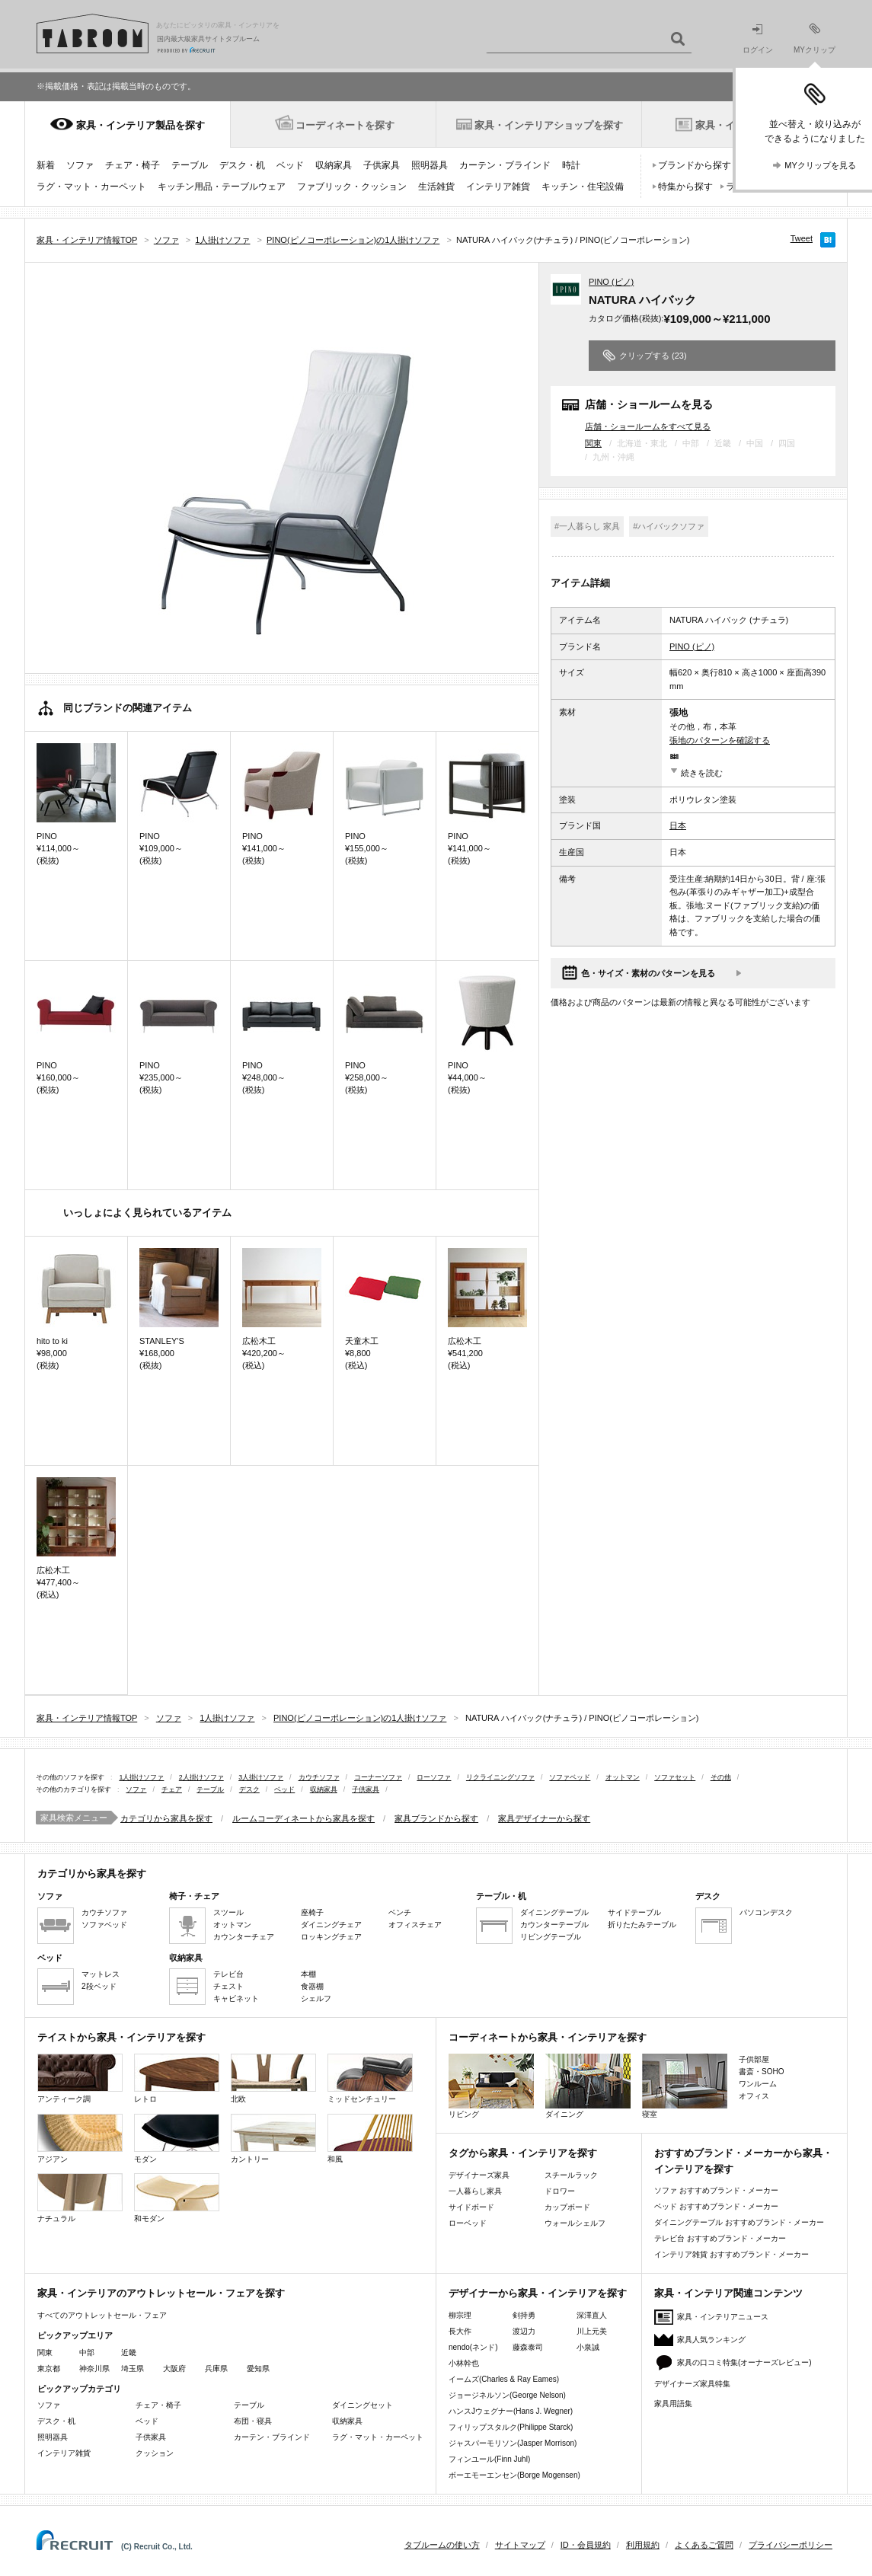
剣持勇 (524, 2315)
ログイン (758, 39)
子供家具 (381, 165)
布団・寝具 (253, 2421)
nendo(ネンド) (473, 2347)
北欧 (273, 2078)
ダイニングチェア (331, 1924)
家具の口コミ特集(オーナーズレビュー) (744, 2362)
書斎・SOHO (761, 2071)
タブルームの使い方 (442, 2544)
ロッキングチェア (331, 1937)
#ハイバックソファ (668, 526)
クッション (155, 2453)
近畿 (128, 2352)
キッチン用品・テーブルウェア (222, 186)
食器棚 (312, 1986)
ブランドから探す (694, 165)
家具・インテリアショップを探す (548, 125)
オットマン (622, 1777)
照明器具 (429, 165)
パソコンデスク (766, 1912)
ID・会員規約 (586, 2544)
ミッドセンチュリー (370, 2078)
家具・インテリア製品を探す (140, 125)
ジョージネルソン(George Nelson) (507, 2395)
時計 (571, 165)
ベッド (290, 165)
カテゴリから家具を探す (166, 1818)
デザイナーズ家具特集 (692, 2384)
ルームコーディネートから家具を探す (303, 1818)
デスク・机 (242, 165)
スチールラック (571, 2175)
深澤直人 (592, 2315)
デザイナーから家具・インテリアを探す (538, 2293)
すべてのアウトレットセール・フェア (102, 2315)
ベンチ (399, 1912)
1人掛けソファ (141, 1777)
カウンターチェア (243, 1937)
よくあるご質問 (704, 2544)
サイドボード (471, 2207)
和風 (370, 2138)
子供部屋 (754, 2059)
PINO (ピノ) (611, 281)
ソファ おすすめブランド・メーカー (716, 2190)
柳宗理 (460, 2315)
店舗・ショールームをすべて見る (648, 426)
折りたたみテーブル (642, 1924)
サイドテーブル (634, 1912)
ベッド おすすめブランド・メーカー (716, 2206)
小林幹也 (464, 2363)
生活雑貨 (436, 186)
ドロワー (560, 2191)
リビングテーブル (550, 1937)
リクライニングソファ (500, 1777)
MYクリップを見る (820, 165)
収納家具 (333, 165)
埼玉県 (132, 2368)
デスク (249, 1789)
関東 (593, 443)
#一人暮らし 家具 (587, 526)
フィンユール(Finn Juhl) (489, 2459)
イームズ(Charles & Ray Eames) (504, 2379)
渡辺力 (524, 2331)
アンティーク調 (80, 2078)
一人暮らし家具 (475, 2191)
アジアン (80, 2138)
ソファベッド (569, 1777)
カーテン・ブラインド (505, 165)
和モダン (176, 2198)
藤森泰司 (528, 2347)
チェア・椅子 (132, 165)
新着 (46, 165)
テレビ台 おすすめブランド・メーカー (720, 2238)
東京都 (48, 2368)
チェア (171, 1789)
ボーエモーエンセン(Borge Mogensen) (514, 2475)
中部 (86, 2352)
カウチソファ (319, 1777)
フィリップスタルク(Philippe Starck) (511, 2427)
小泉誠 (588, 2347)
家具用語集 (673, 2403)
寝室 (684, 2086)
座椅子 (312, 1912)
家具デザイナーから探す (544, 1818)
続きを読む (702, 772)
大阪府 (174, 2368)
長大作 (460, 2331)
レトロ (176, 2078)
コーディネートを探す (344, 125)
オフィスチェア (415, 1924)
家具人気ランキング (711, 2339)
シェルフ (316, 1998)
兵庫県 (216, 2368)
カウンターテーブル (554, 1924)
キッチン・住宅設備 (582, 186)
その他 (721, 1777)
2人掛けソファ (201, 1777)
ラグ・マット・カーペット (91, 186)
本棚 (308, 1974)
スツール (228, 1912)
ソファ (80, 165)
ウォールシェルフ (575, 2223)
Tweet (802, 238)
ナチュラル (80, 2198)
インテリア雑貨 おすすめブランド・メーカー (731, 2254)
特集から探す (685, 186)
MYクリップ (814, 38)
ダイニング (588, 2086)
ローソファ (434, 1777)
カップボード (567, 2207)
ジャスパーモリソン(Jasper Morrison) (513, 2443)
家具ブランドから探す (436, 1818)
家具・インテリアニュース (722, 2317)
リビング (491, 2086)
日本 (677, 825)
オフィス (754, 2096)
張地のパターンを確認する (719, 740)
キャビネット (236, 1998)
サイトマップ (520, 2544)
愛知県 (258, 2368)
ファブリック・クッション (352, 186)
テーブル (189, 165)
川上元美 (592, 2331)
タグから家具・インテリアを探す (523, 2153)
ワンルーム (758, 2084)
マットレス (100, 1974)
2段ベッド (99, 1986)
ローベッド (468, 2223)
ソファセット (674, 1777)
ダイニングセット (362, 2405)
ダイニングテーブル (554, 1912)
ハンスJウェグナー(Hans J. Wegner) (511, 2411)
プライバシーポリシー (790, 2544)
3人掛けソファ (260, 1777)
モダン (176, 2138)
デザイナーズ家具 (479, 2175)
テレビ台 (228, 1974)
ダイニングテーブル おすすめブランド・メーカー (739, 2222)
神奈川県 (94, 2368)
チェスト (228, 1986)
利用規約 (643, 2544)
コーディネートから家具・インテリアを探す (548, 2037)
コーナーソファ (378, 1777)
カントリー (273, 2138)
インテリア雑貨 (498, 186)
